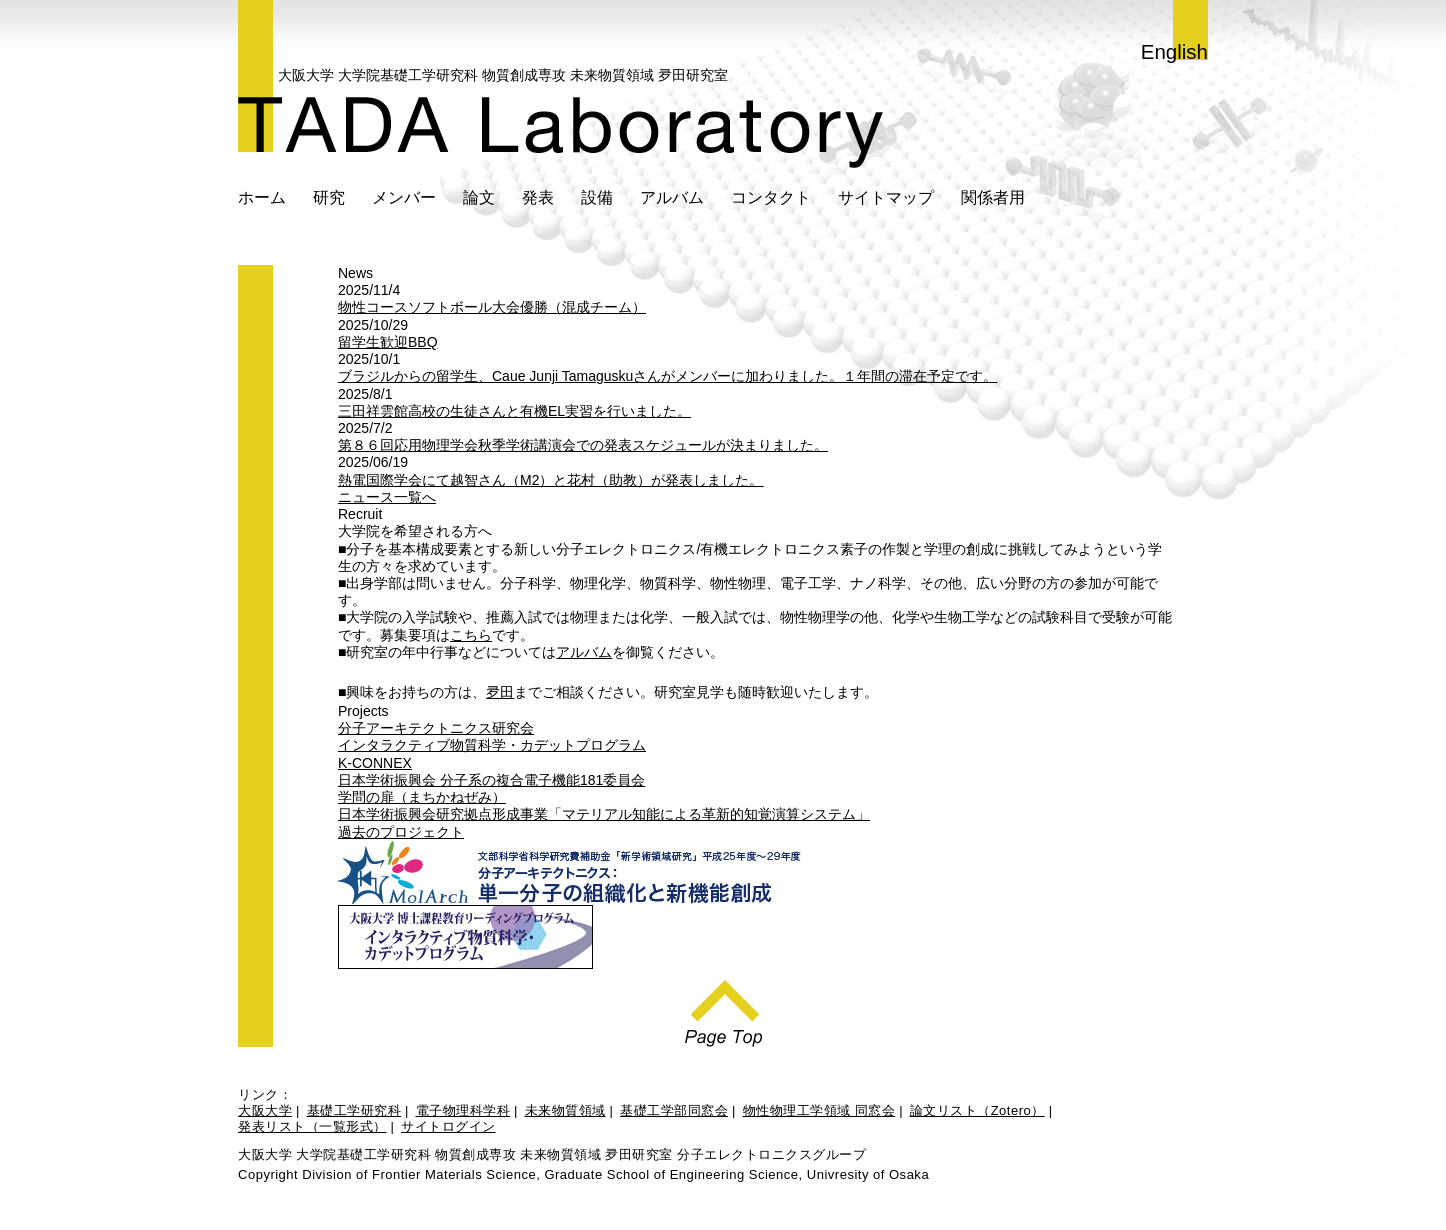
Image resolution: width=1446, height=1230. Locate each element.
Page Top (723, 1008)
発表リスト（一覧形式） (312, 1126)
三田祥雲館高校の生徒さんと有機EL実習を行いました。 (514, 411)
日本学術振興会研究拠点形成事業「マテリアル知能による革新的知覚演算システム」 (604, 814)
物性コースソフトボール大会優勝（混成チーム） (492, 307)
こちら (471, 635)
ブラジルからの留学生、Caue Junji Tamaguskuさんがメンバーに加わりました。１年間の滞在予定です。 (667, 376)
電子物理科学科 (463, 1110)
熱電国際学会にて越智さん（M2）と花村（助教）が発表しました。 (550, 480)
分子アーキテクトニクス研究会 (436, 728)
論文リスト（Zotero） (977, 1110)
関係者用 (993, 197)
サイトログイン (448, 1126)
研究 (329, 197)
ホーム (262, 197)
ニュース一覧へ (387, 497)
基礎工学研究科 (354, 1110)
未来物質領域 (565, 1110)
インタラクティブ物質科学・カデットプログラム (492, 745)
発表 (538, 197)
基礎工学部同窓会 (674, 1110)
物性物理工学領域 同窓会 (819, 1110)
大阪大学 (265, 1110)
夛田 (500, 692)
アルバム (672, 197)
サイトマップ (886, 197)
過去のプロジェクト (401, 832)
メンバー (404, 197)
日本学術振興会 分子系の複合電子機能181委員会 (491, 780)
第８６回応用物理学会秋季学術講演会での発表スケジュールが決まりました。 (583, 445)
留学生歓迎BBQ (388, 342)
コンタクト (771, 197)
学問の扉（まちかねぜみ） (422, 797)
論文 (479, 197)
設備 (597, 197)
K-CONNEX (375, 763)
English (1174, 51)
